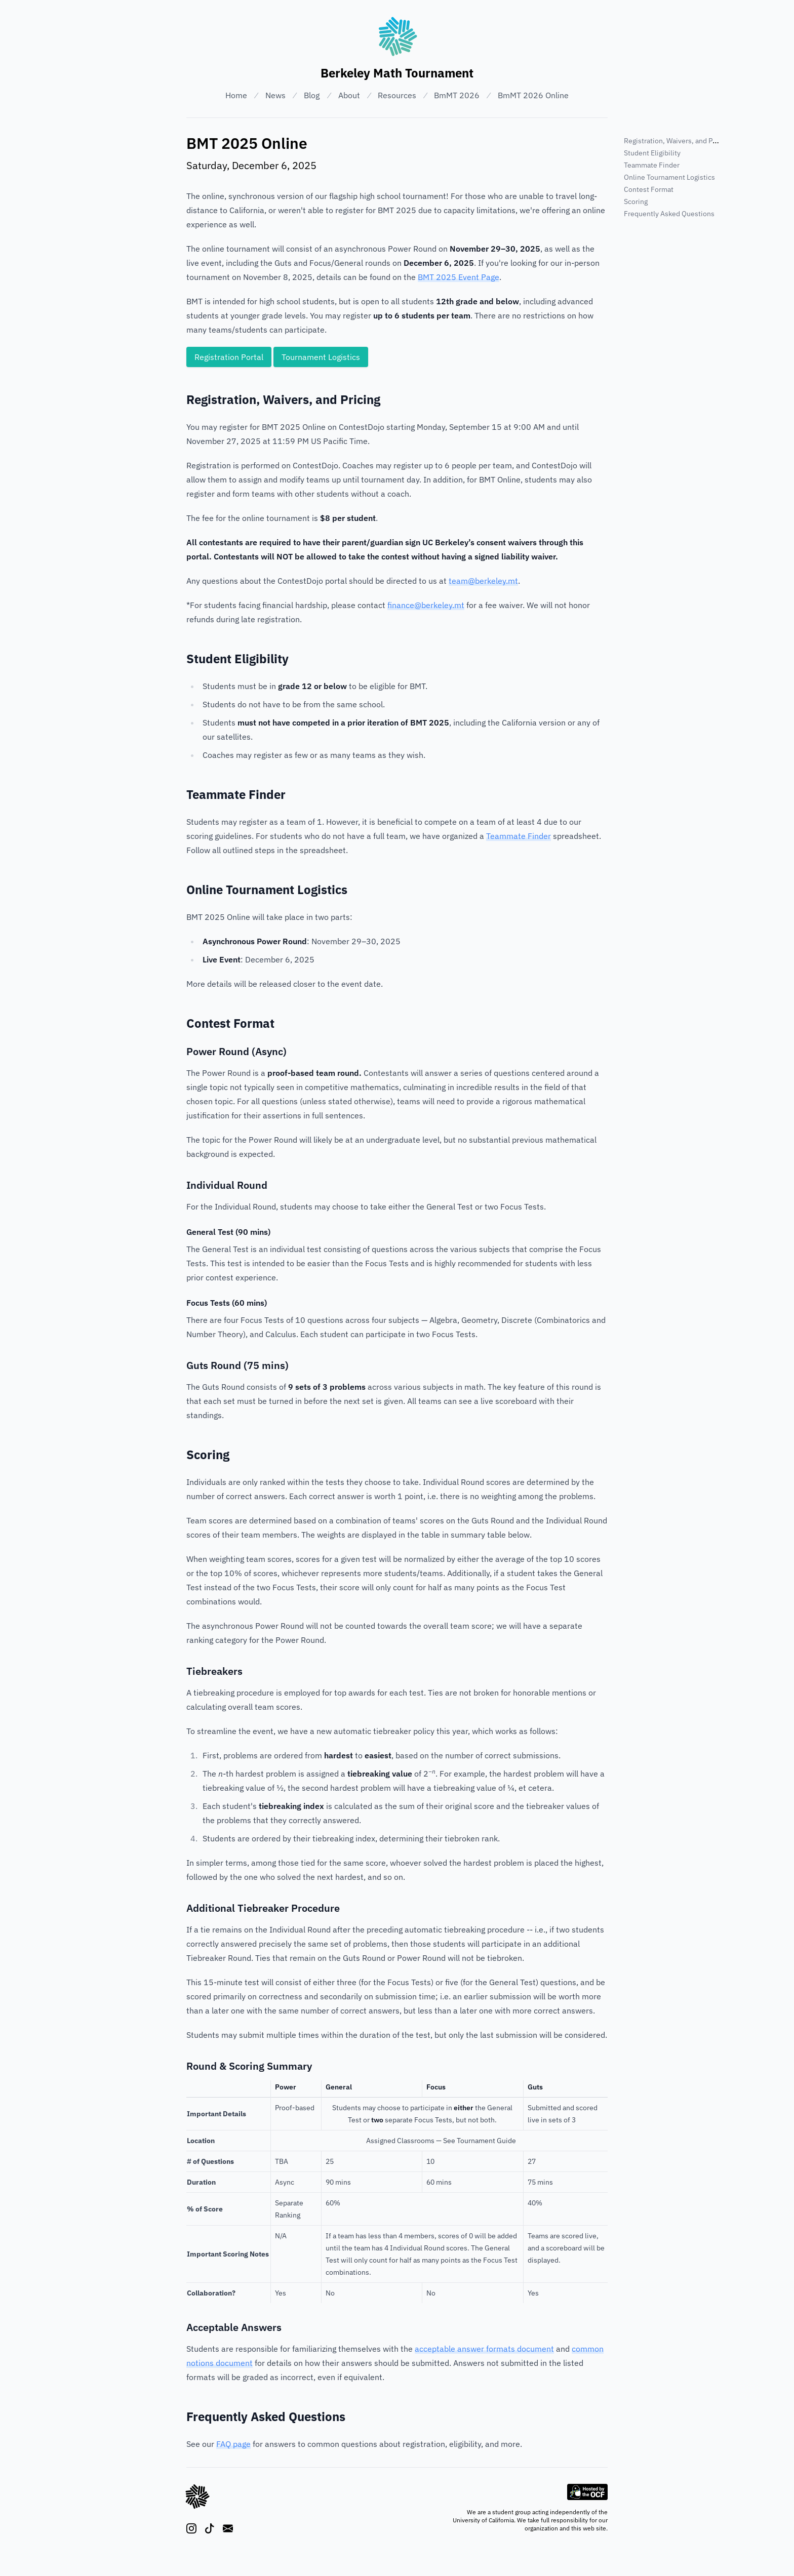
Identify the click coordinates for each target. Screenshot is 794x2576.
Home (236, 95)
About (349, 95)
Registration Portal (228, 357)
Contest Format (648, 189)
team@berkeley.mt (483, 581)
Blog (312, 95)
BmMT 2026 (457, 95)
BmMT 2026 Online (533, 95)
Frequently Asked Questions (669, 213)
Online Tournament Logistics (669, 177)
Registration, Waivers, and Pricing (677, 140)
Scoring (636, 201)
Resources (397, 95)
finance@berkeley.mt (425, 605)
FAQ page (233, 2444)
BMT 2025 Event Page (458, 277)
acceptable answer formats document (484, 2349)
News (275, 95)
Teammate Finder (518, 836)
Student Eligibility (652, 152)
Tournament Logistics (321, 357)
